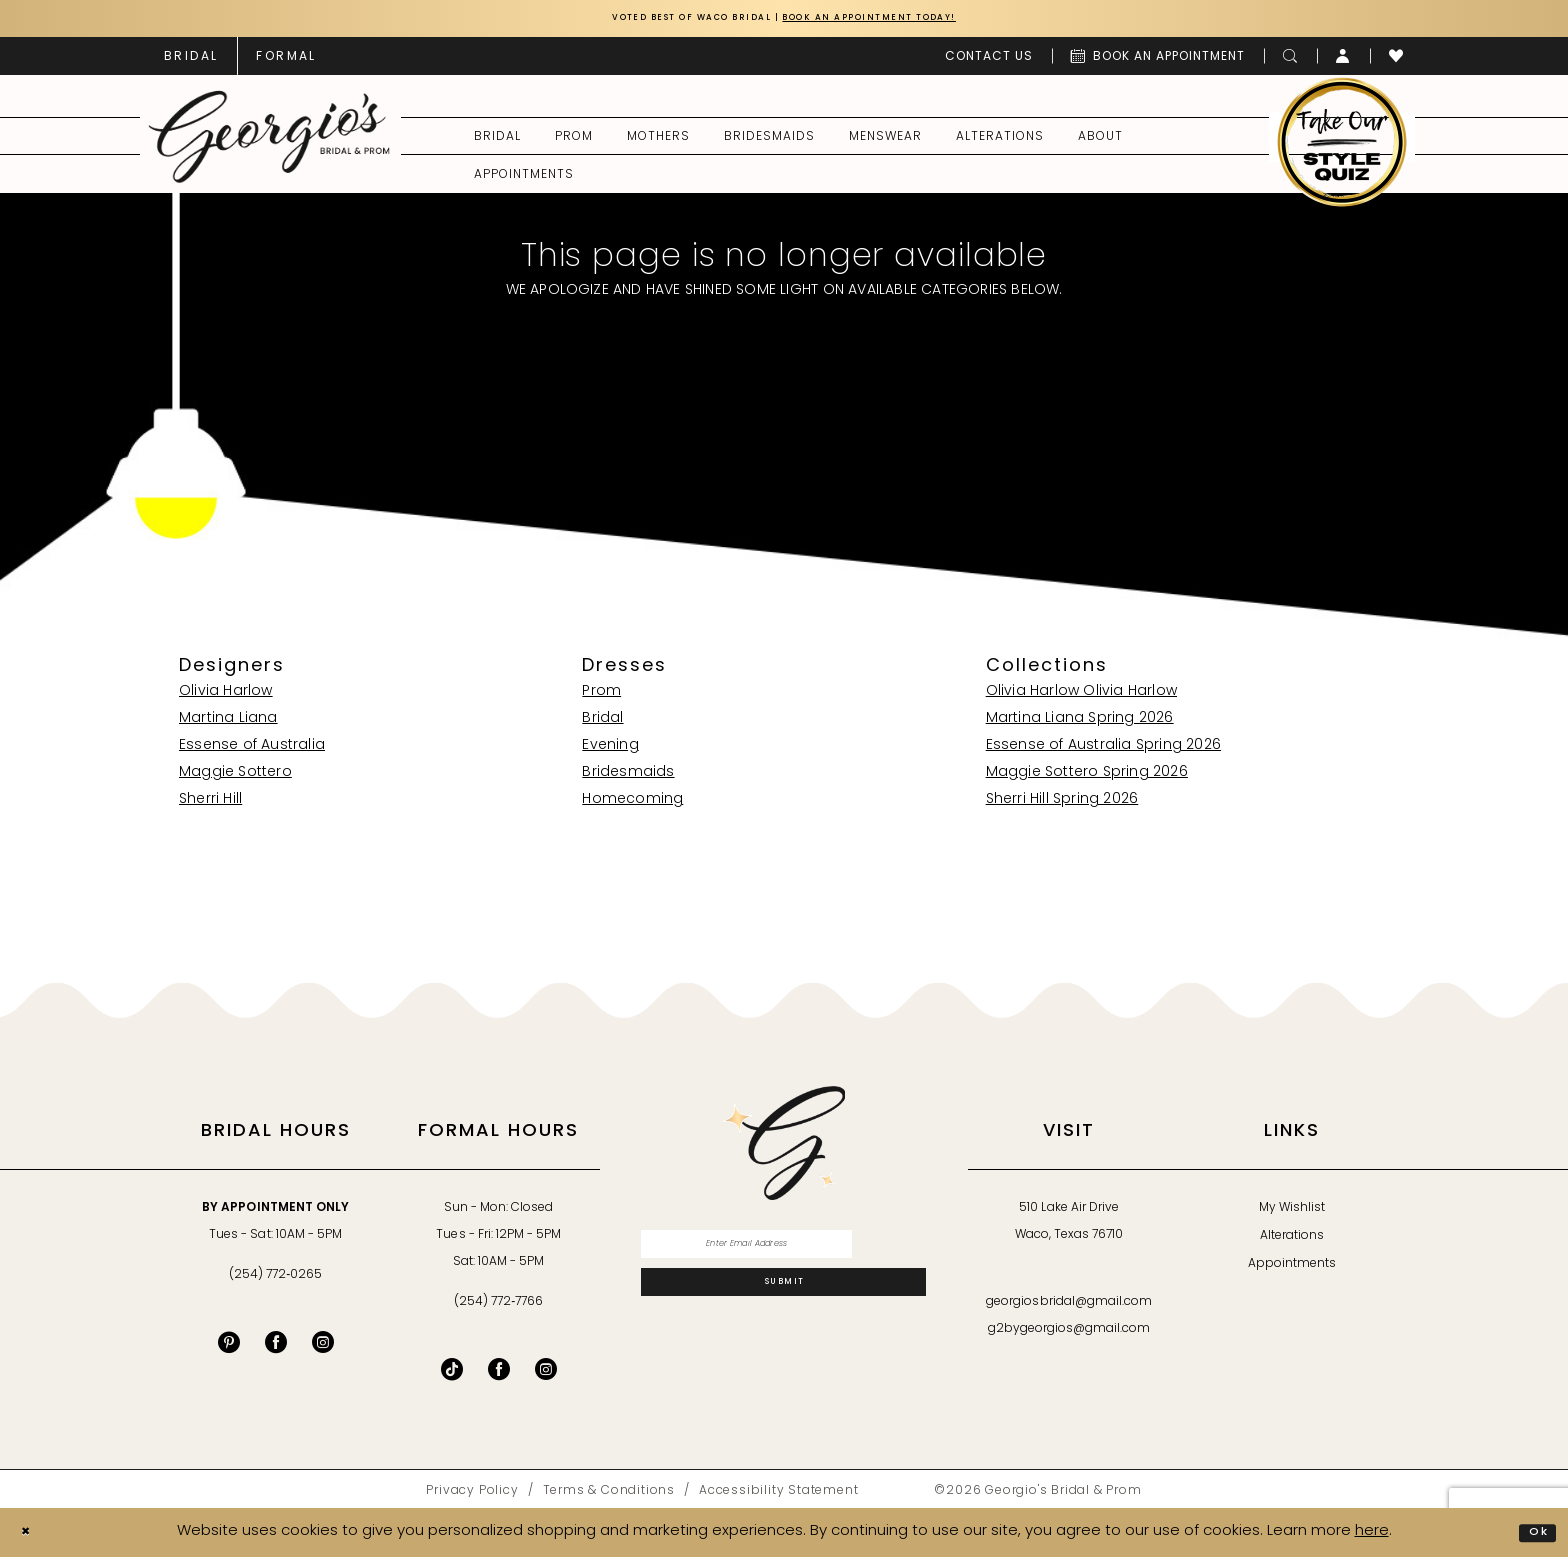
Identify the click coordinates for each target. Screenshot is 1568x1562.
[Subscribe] (783, 1304)
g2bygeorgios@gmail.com (1069, 1334)
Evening (610, 750)
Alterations (1292, 1241)
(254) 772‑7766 (498, 1307)
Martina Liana (228, 723)
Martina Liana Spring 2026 (1080, 723)
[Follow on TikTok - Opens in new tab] (452, 1374)
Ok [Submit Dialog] (1533, 1536)
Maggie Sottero (235, 777)
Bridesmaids (628, 777)
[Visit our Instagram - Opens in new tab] (323, 1347)
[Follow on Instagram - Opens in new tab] (546, 1374)
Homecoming (632, 804)
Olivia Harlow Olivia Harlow (1081, 696)
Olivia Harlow (226, 696)
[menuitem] (191, 60)
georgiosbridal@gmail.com (1069, 1307)
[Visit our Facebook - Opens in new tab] (276, 1347)
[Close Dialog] (31, 1537)
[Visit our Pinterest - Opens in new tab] (229, 1347)
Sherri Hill (210, 804)
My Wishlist (1292, 1213)
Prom (601, 696)
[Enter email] (783, 1253)
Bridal (602, 723)
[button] (1343, 60)
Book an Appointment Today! (901, 20)
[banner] (269, 141)
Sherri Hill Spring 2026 (1062, 804)
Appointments (1292, 1269)
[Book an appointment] (1158, 60)
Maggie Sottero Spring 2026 (1087, 777)
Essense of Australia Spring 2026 (1103, 750)
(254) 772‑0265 (275, 1280)
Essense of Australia (252, 750)
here (1372, 1536)
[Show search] (1290, 60)
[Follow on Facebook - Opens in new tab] (499, 1374)
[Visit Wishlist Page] (1396, 60)
